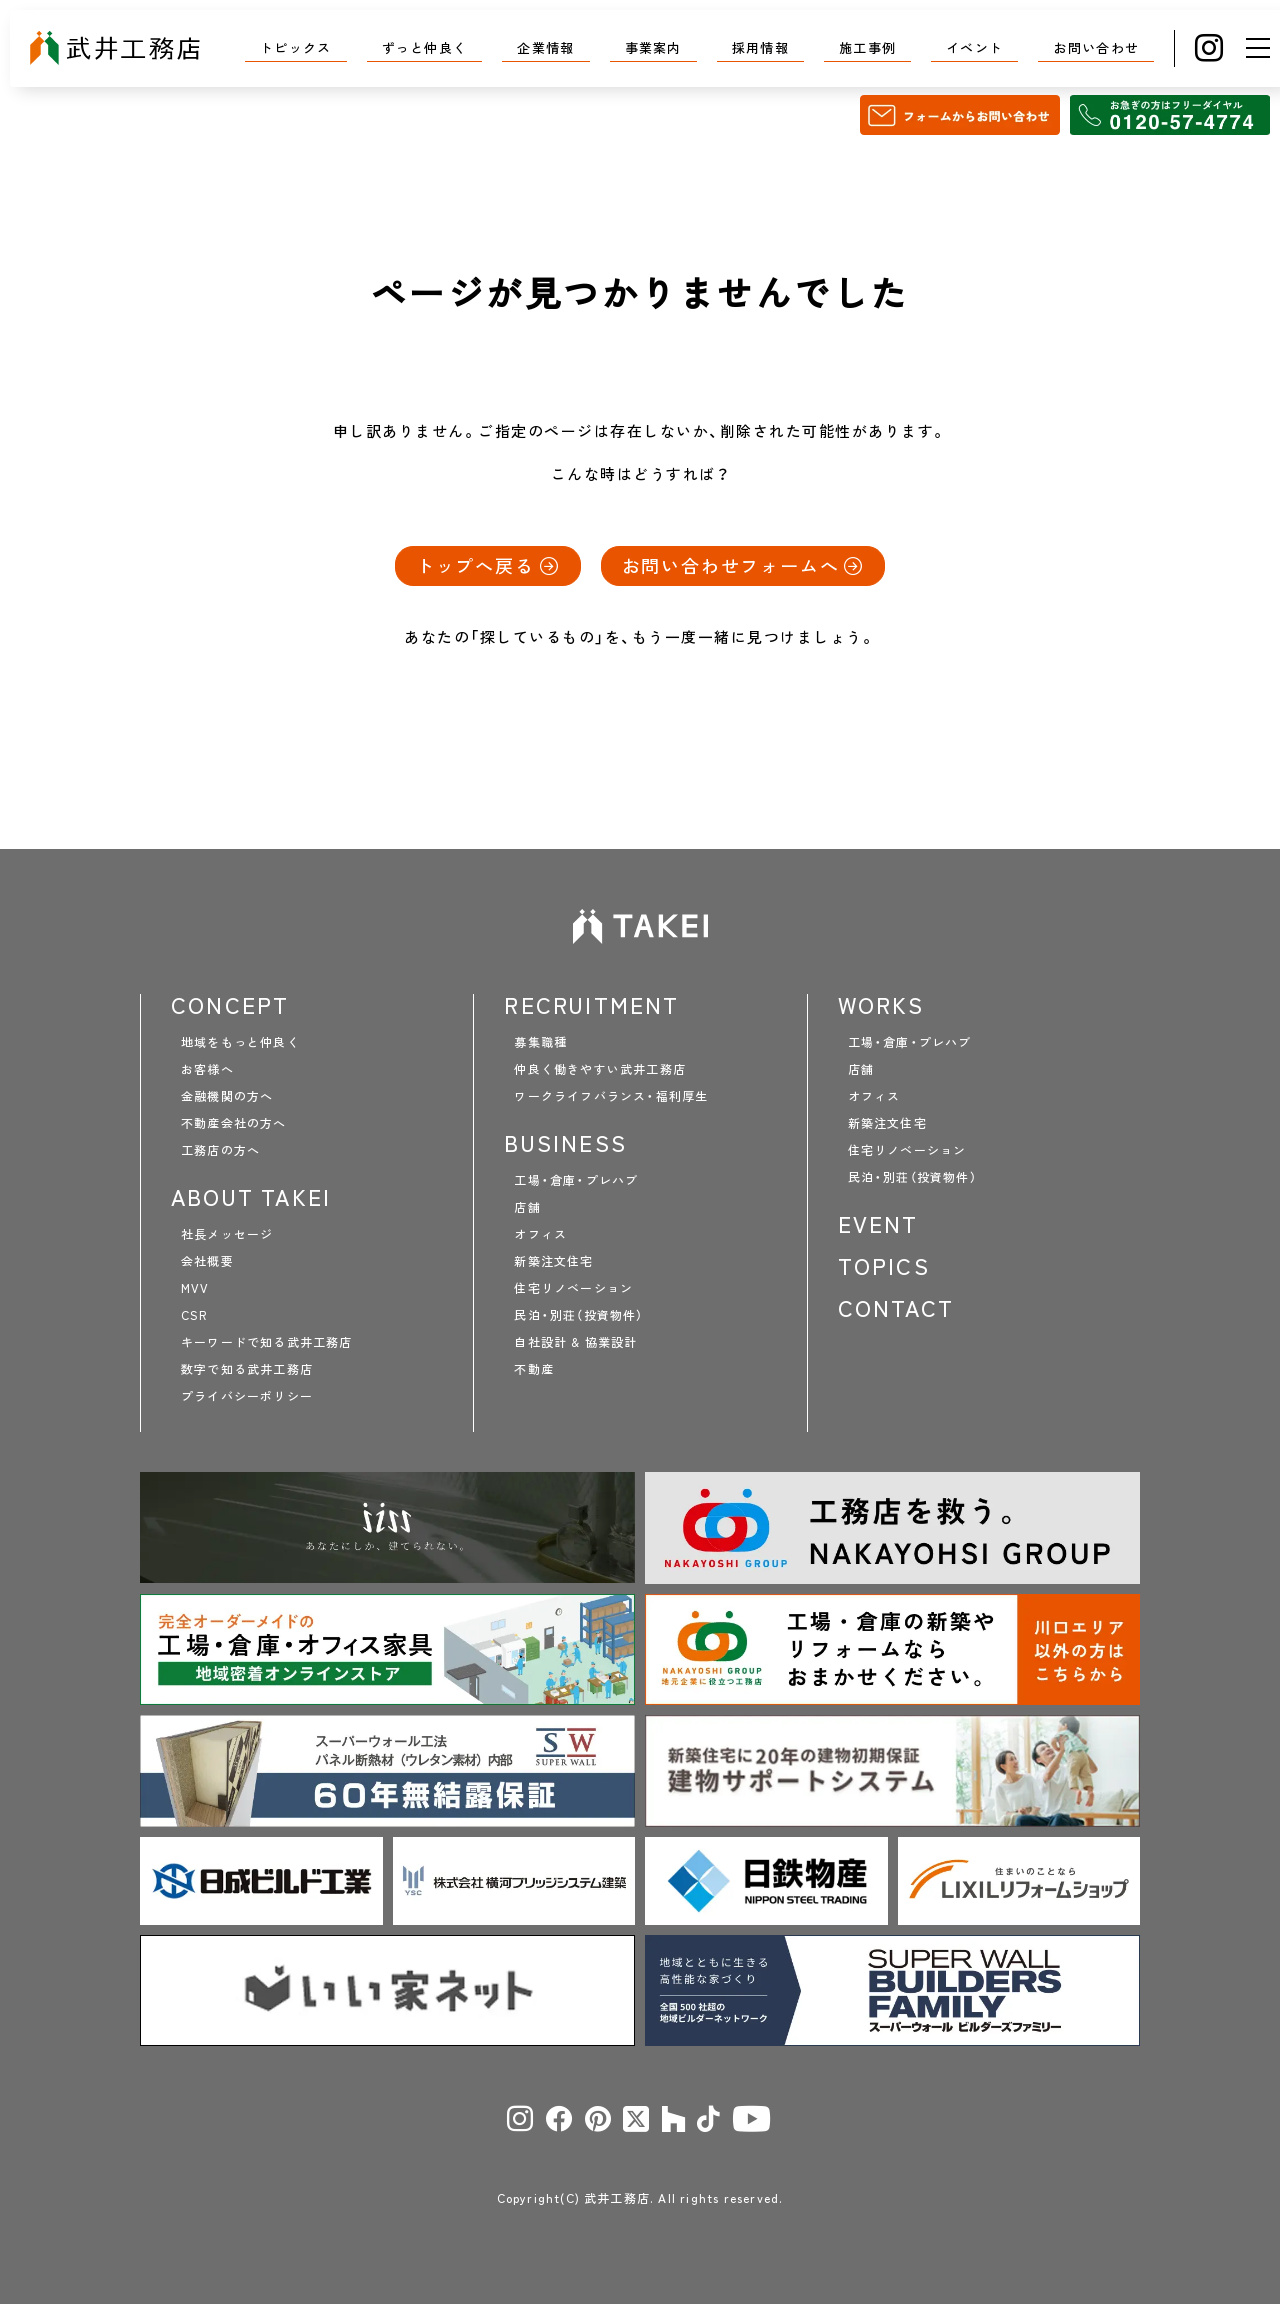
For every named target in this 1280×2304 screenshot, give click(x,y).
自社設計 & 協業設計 (575, 1342)
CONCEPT (230, 1005)
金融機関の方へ (227, 1096)
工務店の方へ (220, 1150)
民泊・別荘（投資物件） (578, 1315)
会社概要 (207, 1261)
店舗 (527, 1207)
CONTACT (896, 1308)
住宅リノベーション (573, 1288)
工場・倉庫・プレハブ (576, 1180)
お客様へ (207, 1069)
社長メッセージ (227, 1234)
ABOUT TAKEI (251, 1197)
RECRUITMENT (591, 1005)
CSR (194, 1315)
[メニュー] (1258, 48)
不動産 (534, 1369)
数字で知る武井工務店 (247, 1369)
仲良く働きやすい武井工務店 (600, 1069)
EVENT (878, 1224)
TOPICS (884, 1266)
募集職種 (540, 1042)
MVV (195, 1288)
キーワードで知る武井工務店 (267, 1342)
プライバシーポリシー (247, 1396)
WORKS (881, 1005)
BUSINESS (565, 1143)
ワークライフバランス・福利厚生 (611, 1096)
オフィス (540, 1234)
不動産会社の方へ (234, 1123)
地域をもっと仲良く (240, 1042)
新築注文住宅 (553, 1261)
